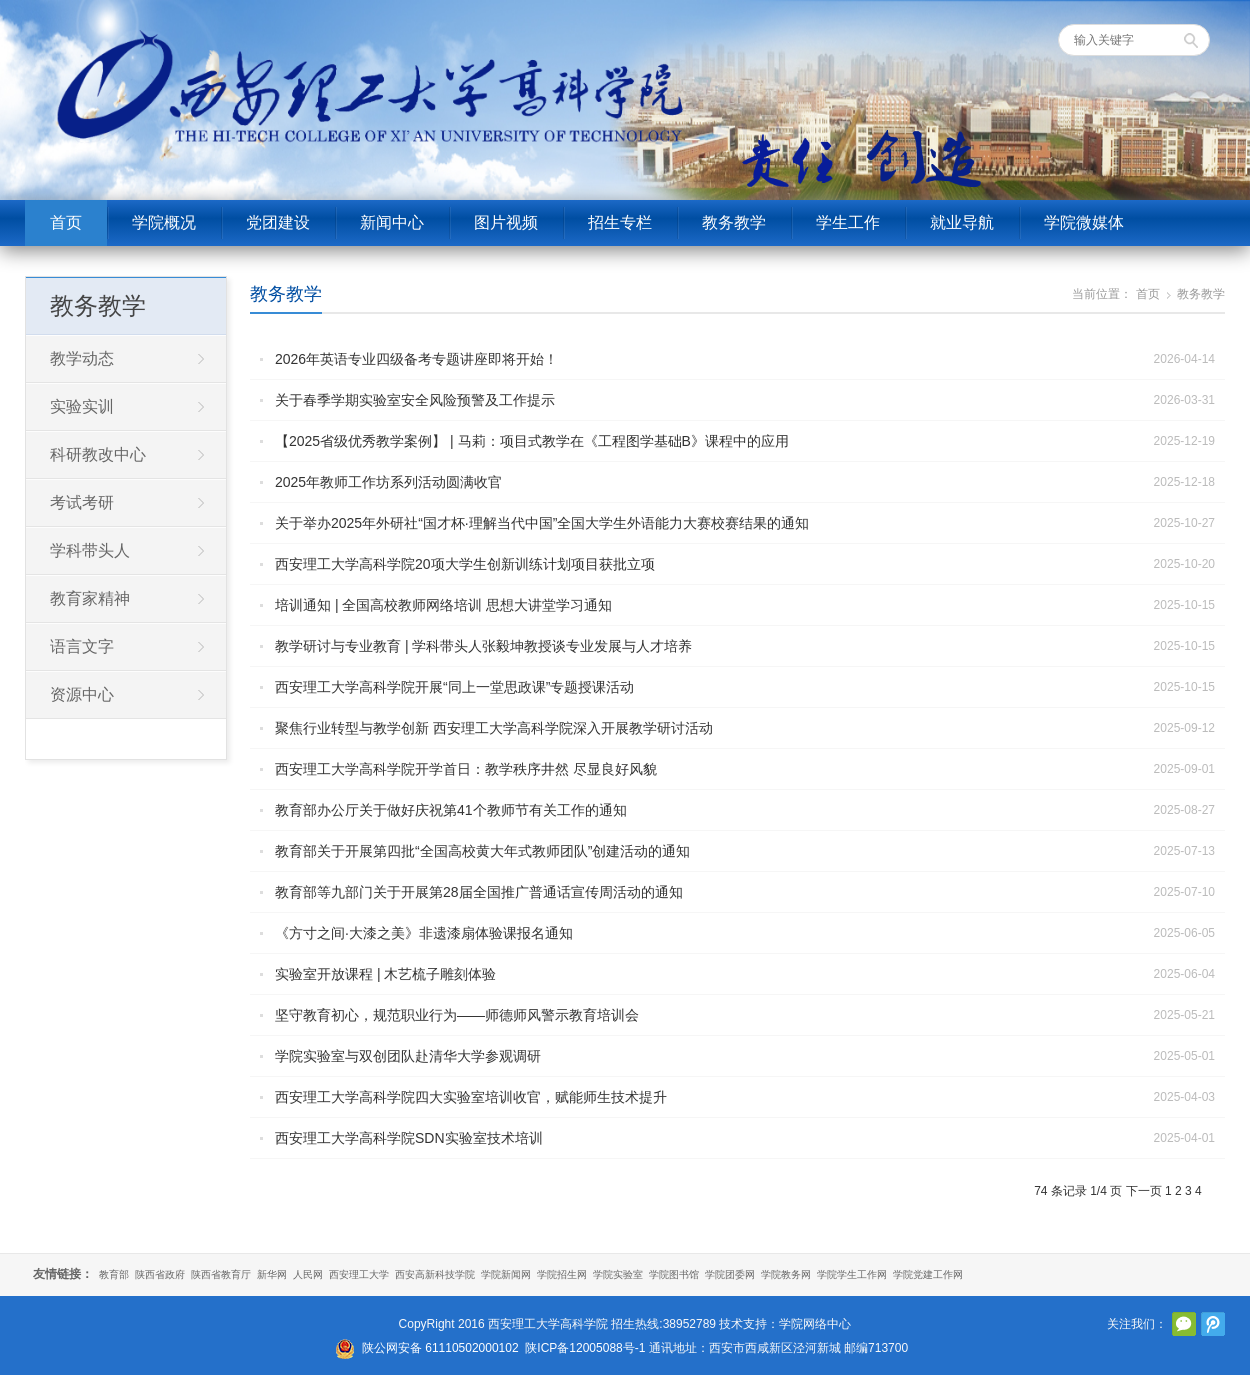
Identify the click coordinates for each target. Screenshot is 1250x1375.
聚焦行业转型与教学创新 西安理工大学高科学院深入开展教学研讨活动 (494, 728)
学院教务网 (786, 1274)
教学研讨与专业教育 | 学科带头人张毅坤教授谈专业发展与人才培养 (483, 646)
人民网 (308, 1274)
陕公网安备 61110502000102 (440, 1348)
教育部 (114, 1274)
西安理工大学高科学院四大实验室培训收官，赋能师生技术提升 (471, 1097)
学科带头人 (90, 550)
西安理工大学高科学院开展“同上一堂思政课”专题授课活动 (454, 687)
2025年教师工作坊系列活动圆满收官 (388, 482)
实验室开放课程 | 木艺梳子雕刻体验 (385, 974)
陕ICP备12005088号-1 (585, 1348)
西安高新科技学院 (435, 1274)
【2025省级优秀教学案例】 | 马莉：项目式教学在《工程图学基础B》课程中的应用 (532, 441)
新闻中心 (392, 222)
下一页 (1144, 1191)
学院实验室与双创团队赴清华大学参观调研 (408, 1056)
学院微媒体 (1084, 222)
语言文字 (82, 646)
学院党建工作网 (928, 1274)
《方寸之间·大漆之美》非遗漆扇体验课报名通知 (424, 933)
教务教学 (734, 222)
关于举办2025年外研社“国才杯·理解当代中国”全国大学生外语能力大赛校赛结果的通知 (542, 523)
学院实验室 (618, 1274)
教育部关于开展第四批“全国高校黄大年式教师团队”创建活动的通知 (482, 851)
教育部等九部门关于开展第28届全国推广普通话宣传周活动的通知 (479, 892)
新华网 (272, 1274)
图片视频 (506, 222)
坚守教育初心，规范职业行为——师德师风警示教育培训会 (457, 1015)
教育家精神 (90, 598)
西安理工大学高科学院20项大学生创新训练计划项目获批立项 (465, 564)
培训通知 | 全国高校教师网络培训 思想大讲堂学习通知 (443, 605)
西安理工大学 (359, 1274)
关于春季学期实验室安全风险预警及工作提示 (415, 400)
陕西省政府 (160, 1274)
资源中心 (82, 694)
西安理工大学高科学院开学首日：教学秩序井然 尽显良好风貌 (466, 769)
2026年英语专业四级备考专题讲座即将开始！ (416, 359)
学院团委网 (730, 1274)
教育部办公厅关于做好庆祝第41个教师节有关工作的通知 (451, 810)
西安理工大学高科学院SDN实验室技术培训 (409, 1138)
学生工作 (848, 222)
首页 (66, 222)
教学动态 (82, 358)
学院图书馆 (674, 1274)
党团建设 (278, 222)
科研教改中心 (98, 454)
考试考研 (82, 502)
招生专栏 (620, 222)
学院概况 (164, 222)
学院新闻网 (506, 1274)
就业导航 (962, 222)
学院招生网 (562, 1274)
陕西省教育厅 (221, 1274)
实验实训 (82, 406)
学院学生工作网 (852, 1274)
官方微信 (1184, 1324)
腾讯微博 (1213, 1324)
